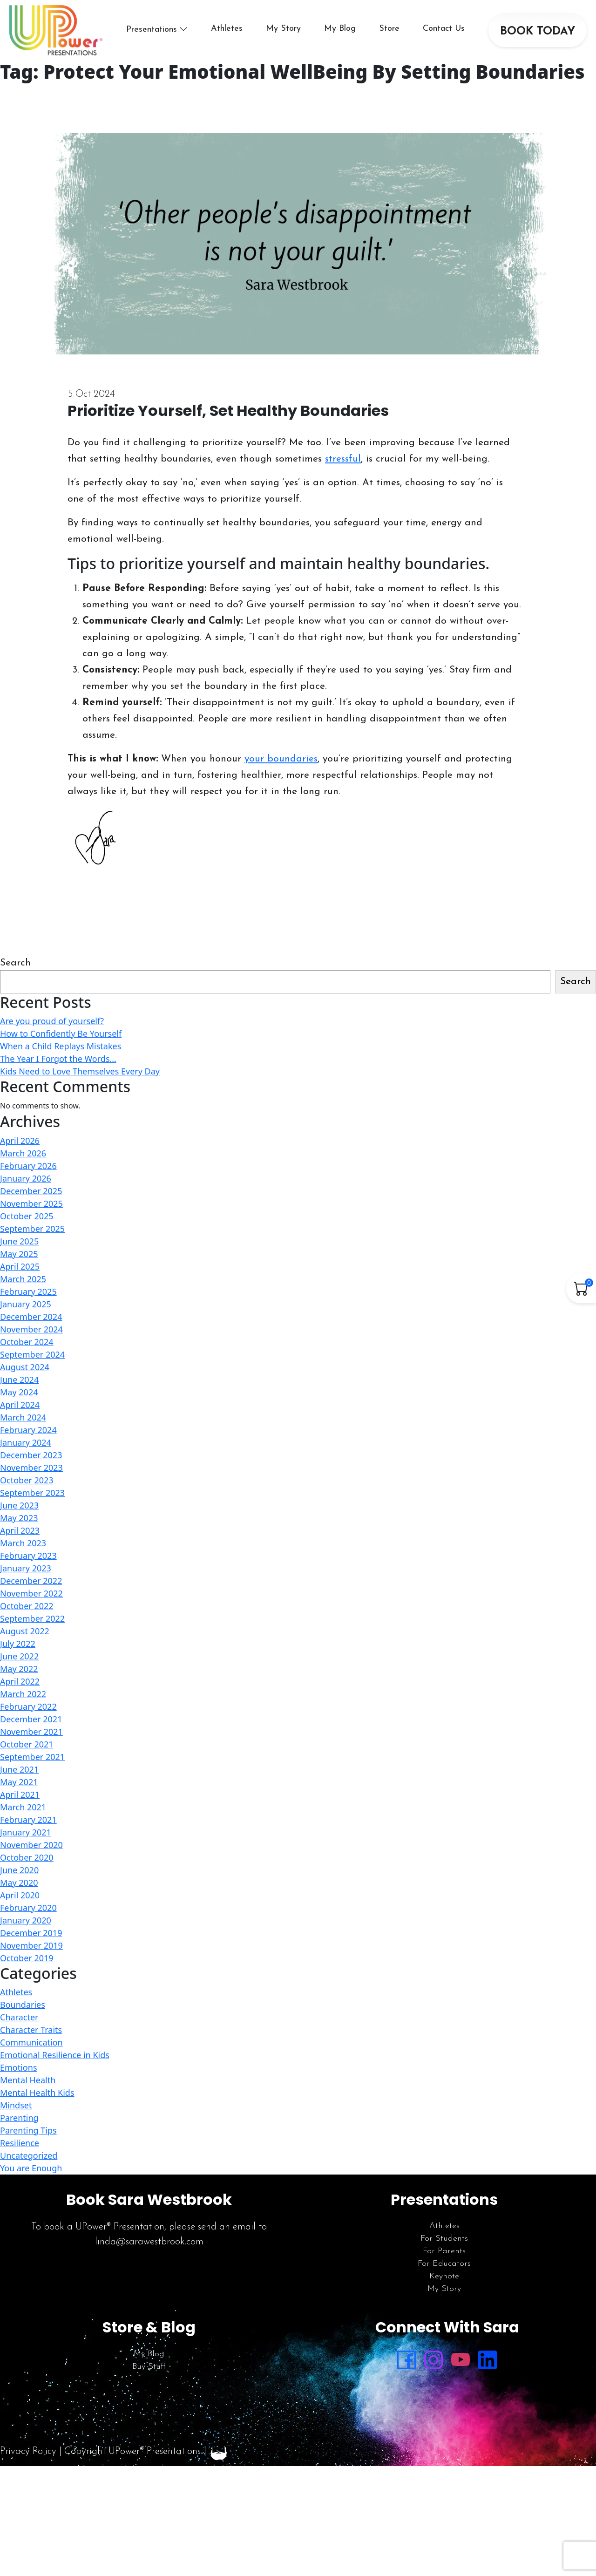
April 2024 (20, 1404)
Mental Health (27, 2080)
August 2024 (24, 1367)
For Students (444, 2238)
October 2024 (27, 1341)
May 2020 (19, 1882)
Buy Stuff (149, 2366)
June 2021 (19, 1769)
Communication (31, 2042)
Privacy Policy (28, 2451)
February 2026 (28, 1165)
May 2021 (19, 1782)
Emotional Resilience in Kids (54, 2054)
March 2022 (23, 1693)
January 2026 (25, 1178)
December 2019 (31, 1932)
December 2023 (31, 1455)
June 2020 (19, 1870)
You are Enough (31, 2168)
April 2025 (20, 1266)
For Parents (444, 2251)
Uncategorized (28, 2155)
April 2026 (20, 1140)
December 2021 (31, 1719)
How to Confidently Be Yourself (61, 1033)
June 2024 (19, 1379)
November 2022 (31, 1593)
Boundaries (22, 2004)
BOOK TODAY (537, 31)
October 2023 (27, 1480)
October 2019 (27, 1958)
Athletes (227, 28)
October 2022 (27, 1605)
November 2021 (31, 1731)
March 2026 (23, 1153)
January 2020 (25, 1920)
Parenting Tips (28, 2130)
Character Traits (31, 2029)
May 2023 (19, 1517)
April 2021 (20, 1794)
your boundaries (281, 759)
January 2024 (25, 1442)
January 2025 (25, 1304)
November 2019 (31, 1945)
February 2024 (28, 1429)
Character (19, 2017)
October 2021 (27, 1744)
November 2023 (31, 1467)
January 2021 (25, 1832)
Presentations (151, 29)
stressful (343, 459)
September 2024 (32, 1354)
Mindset (16, 2105)
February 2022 (28, 1706)
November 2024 (31, 1329)
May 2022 (19, 1668)
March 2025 (23, 1279)
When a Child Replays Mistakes (60, 1046)
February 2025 (28, 1291)
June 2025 (19, 1241)
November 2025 (31, 1203)
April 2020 (20, 1895)
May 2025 (19, 1253)
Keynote (444, 2276)
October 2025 (27, 1216)
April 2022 (20, 1681)
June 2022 (19, 1656)
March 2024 (23, 1417)
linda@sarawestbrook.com (149, 2242)
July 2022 (17, 1643)
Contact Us (444, 28)
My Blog (340, 28)
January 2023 (25, 1568)
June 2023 (19, 1505)
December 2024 (31, 1316)
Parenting (19, 2117)
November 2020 (31, 1844)
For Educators (444, 2263)
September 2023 (32, 1492)
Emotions (18, 2067)
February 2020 (28, 1907)
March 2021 (23, 1807)
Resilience (19, 2142)
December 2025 (31, 1190)
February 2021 (28, 1819)
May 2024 (19, 1392)
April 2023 (20, 1530)
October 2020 (27, 1857)
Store (389, 28)
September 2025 (32, 1228)
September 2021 (32, 1756)
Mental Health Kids (37, 2092)
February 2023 (28, 1555)
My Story (283, 28)
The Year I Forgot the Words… (58, 1058)
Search (15, 963)
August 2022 (24, 1631)
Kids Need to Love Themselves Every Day (80, 1071)
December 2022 (31, 1580)
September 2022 (32, 1618)
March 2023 (23, 1543)
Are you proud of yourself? (52, 1020)
